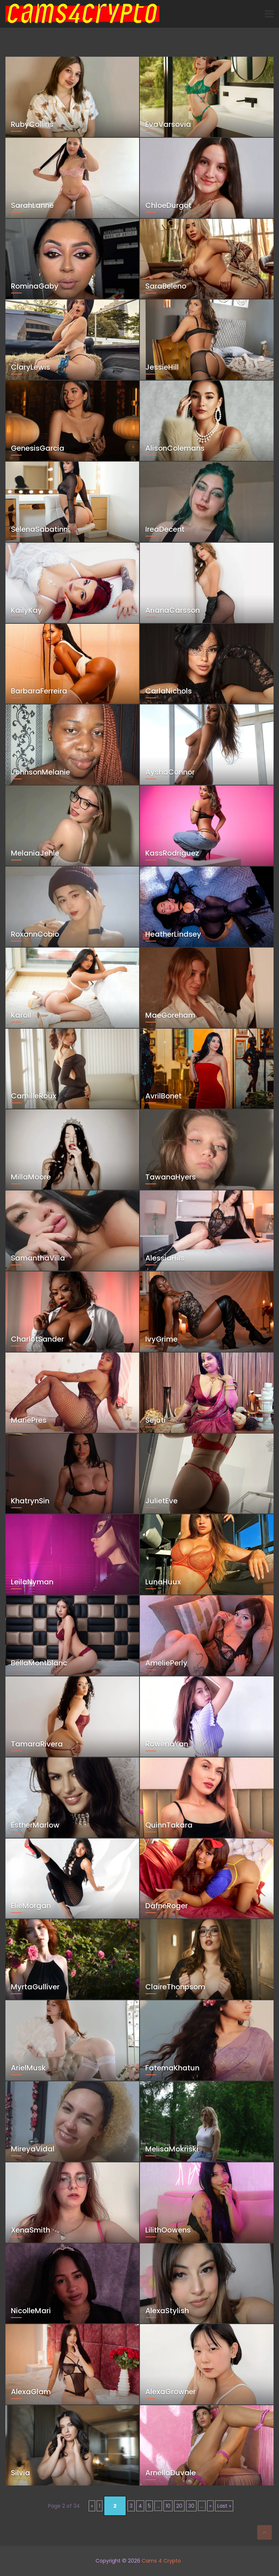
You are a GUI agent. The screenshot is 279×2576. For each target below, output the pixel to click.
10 (168, 2505)
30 (191, 2505)
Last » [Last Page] (224, 2505)
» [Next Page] (210, 2505)
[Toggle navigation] (269, 13)
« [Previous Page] (92, 2505)
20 (179, 2505)
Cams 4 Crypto (161, 2560)
